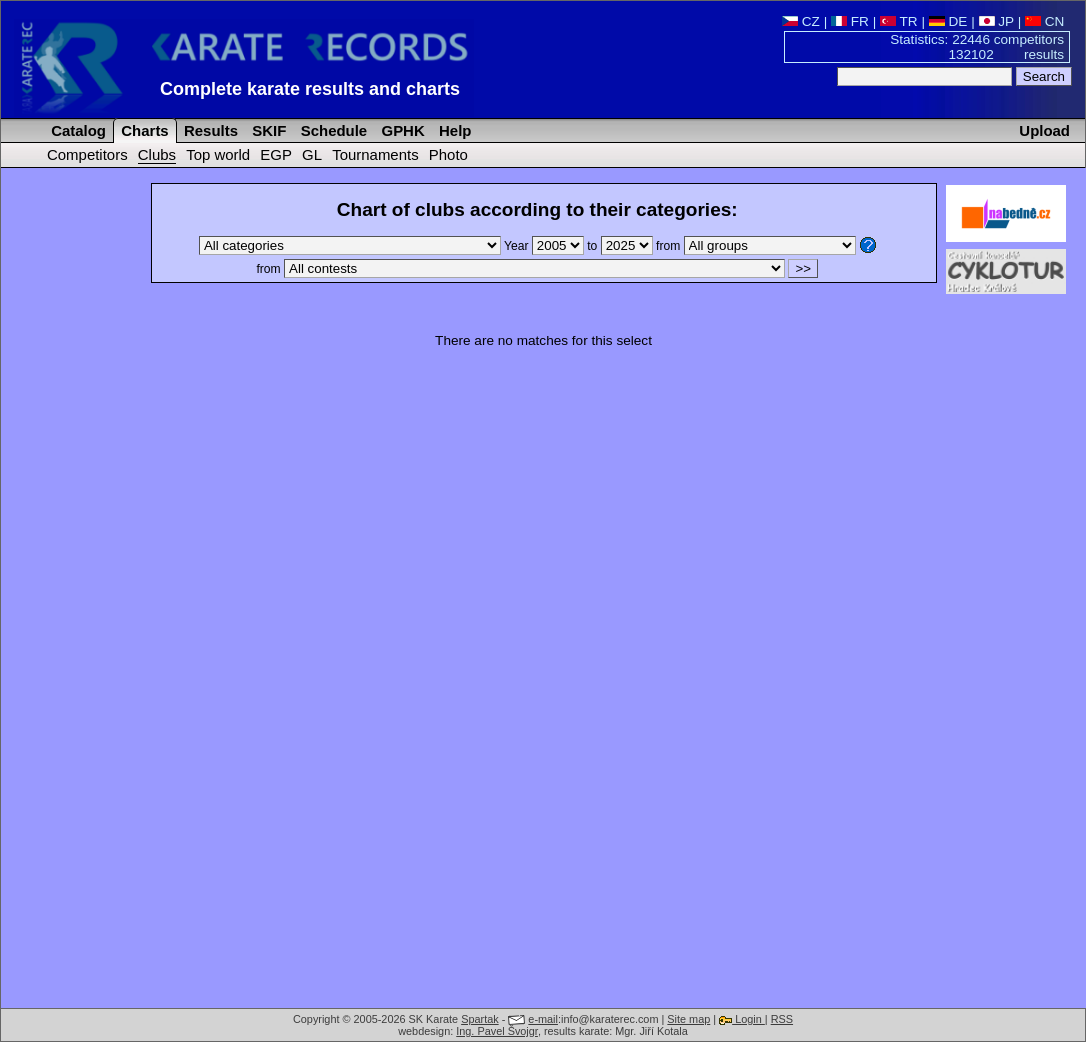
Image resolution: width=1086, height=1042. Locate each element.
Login (742, 1019)
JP (996, 21)
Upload (1044, 130)
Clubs (157, 154)
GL (312, 154)
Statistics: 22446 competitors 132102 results (977, 47)
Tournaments (375, 154)
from (756, 246)
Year (545, 246)
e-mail (543, 1019)
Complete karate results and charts (310, 89)
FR (850, 21)
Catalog (76, 130)
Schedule (332, 130)
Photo (448, 154)
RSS (782, 1019)
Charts (143, 130)
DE (948, 21)
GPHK (400, 130)
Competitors (87, 154)
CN (1044, 21)
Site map (688, 1019)
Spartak (479, 1019)
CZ (801, 21)
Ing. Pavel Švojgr (497, 1031)
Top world (218, 154)
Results (209, 130)
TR (899, 21)
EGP (276, 154)
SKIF (267, 130)
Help (453, 130)
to (621, 246)
